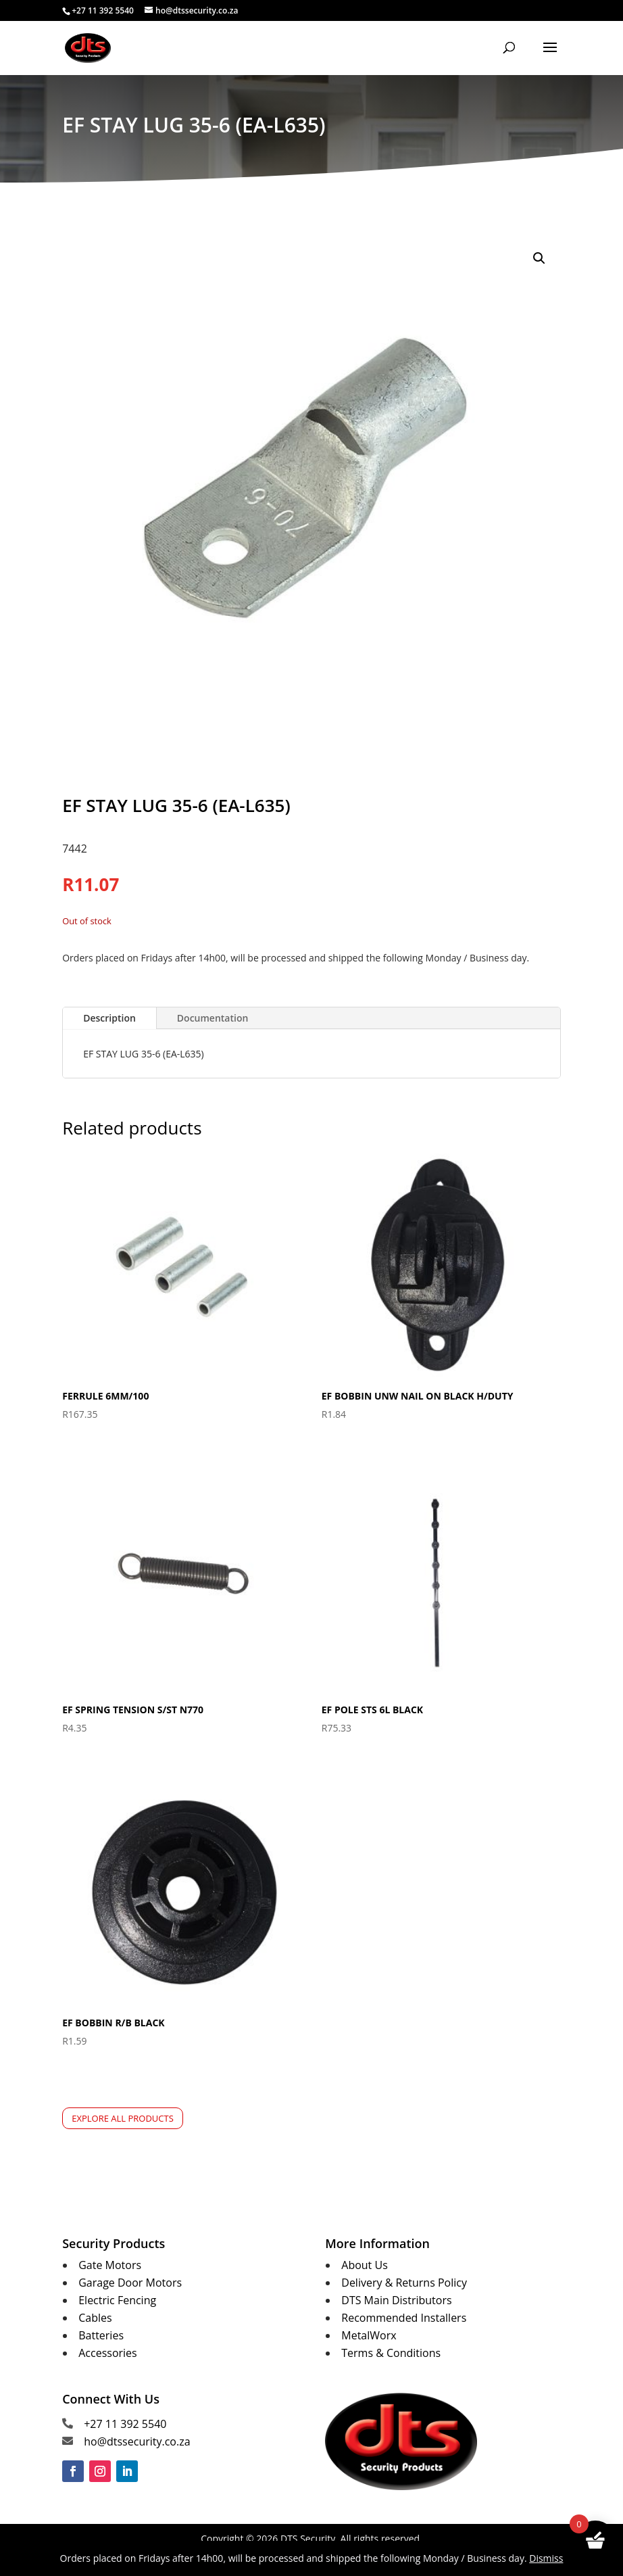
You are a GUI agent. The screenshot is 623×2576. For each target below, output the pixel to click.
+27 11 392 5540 (125, 2423)
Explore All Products (123, 2118)
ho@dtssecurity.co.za (137, 2441)
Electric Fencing (117, 2300)
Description (109, 1017)
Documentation (213, 1017)
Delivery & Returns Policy (404, 2282)
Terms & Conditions (391, 2352)
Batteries (101, 2335)
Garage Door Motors (130, 2282)
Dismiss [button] (546, 2558)
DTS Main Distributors (396, 2300)
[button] (539, 258)
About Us (364, 2265)
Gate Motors (109, 2265)
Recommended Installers (403, 2317)
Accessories (107, 2352)
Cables (94, 2317)
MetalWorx (368, 2335)
